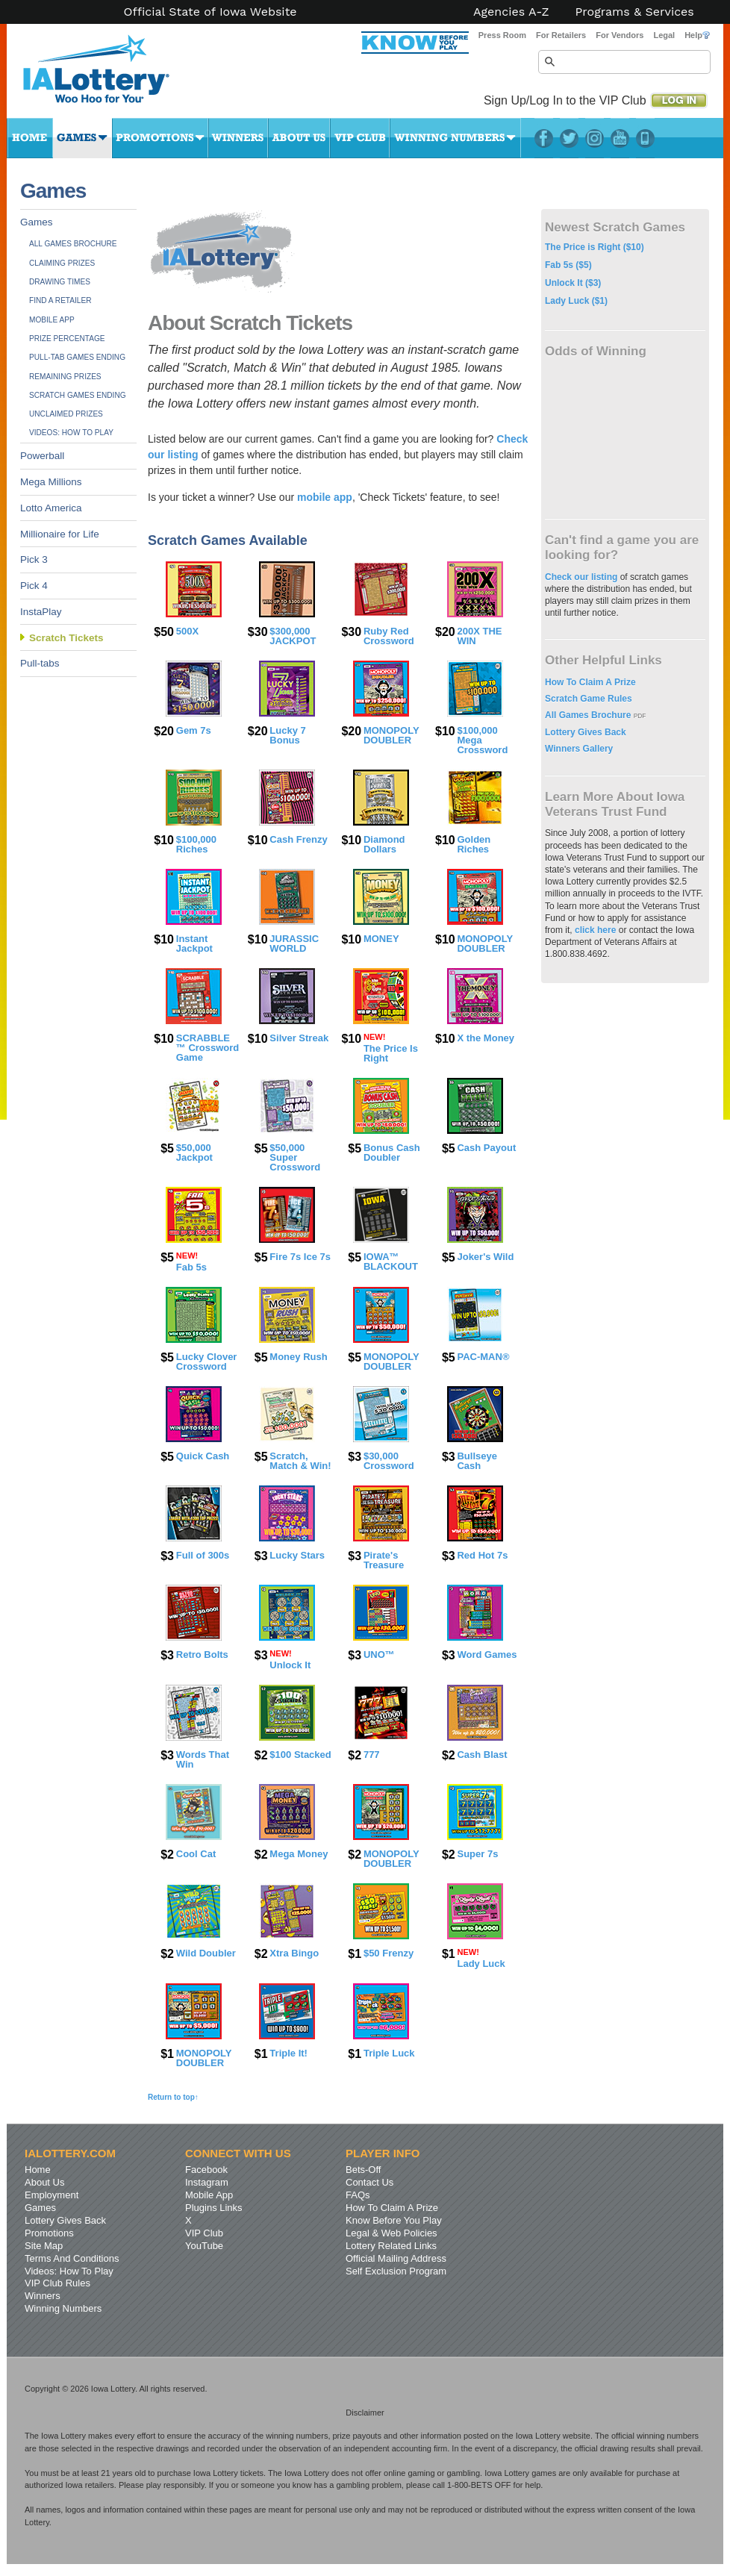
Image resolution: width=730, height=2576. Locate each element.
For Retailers (561, 35)
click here (595, 930)
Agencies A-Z (511, 12)
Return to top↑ (173, 2097)
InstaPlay (41, 611)
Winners (238, 138)
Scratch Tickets (66, 637)
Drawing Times (59, 282)
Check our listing (582, 577)
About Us (299, 138)
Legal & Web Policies (391, 2233)
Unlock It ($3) (573, 283)
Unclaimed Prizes (66, 414)
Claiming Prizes (62, 263)
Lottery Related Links (391, 2245)
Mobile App (52, 320)
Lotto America (51, 508)
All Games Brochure (73, 244)
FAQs (358, 2195)
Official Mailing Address (396, 2258)
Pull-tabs (40, 663)
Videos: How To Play (71, 432)
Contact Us (369, 2182)
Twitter (569, 138)
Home (30, 138)
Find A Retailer (60, 300)
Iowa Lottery (109, 74)
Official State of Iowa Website (209, 12)
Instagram (594, 138)
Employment (51, 2195)
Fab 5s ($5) (568, 265)
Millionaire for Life (59, 534)
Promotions (160, 138)
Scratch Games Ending (77, 395)
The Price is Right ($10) (594, 247)
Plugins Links (214, 2207)
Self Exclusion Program (396, 2271)
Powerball (42, 455)
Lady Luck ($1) (576, 301)
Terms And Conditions (72, 2258)
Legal (664, 35)
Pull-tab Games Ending (77, 357)
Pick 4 (34, 585)
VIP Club (360, 138)
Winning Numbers (455, 138)
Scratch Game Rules (588, 698)
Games (82, 138)
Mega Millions (51, 481)
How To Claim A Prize (590, 682)
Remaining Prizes (65, 376)
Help (697, 35)
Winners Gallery (579, 748)
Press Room (502, 35)
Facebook (543, 138)
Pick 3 (34, 559)
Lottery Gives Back (585, 732)
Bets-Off (363, 2169)
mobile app (324, 497)
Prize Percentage (66, 338)
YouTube (620, 138)
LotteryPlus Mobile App (645, 138)
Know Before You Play (394, 2220)
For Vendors (619, 35)
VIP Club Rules (57, 2283)
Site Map (44, 2245)
